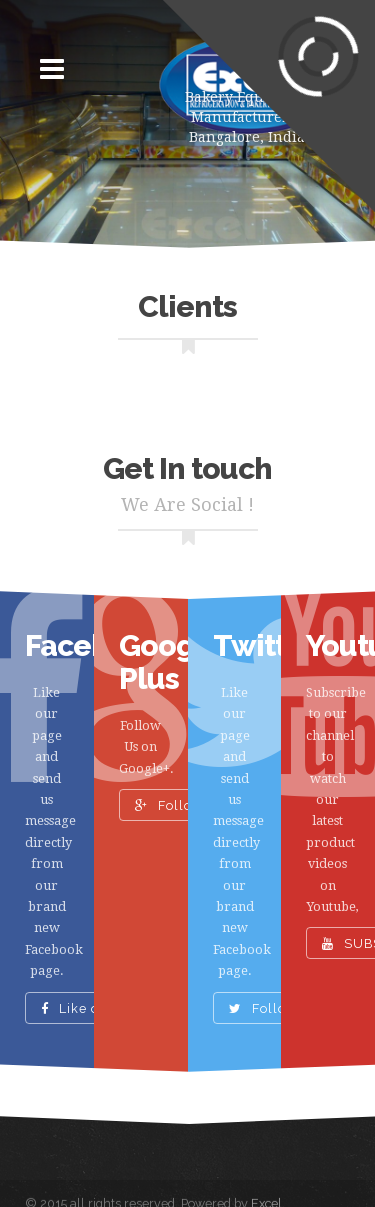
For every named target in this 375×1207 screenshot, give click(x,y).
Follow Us (180, 805)
